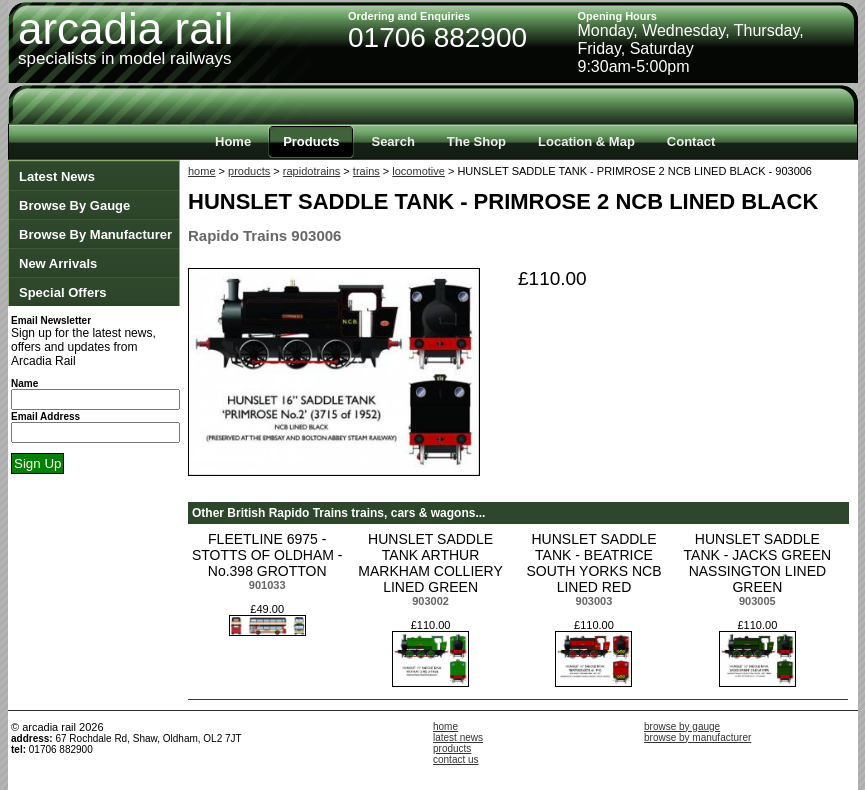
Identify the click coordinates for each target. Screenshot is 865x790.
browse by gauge (682, 726)
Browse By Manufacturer (95, 234)
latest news (458, 737)
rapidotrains (311, 171)
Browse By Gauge (74, 205)
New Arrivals (58, 263)
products (249, 171)
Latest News (57, 176)
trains (366, 171)
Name (24, 383)
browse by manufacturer (697, 737)
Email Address (45, 416)
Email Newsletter (51, 320)
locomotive (418, 171)
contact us (456, 759)
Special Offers (62, 292)
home (202, 171)
